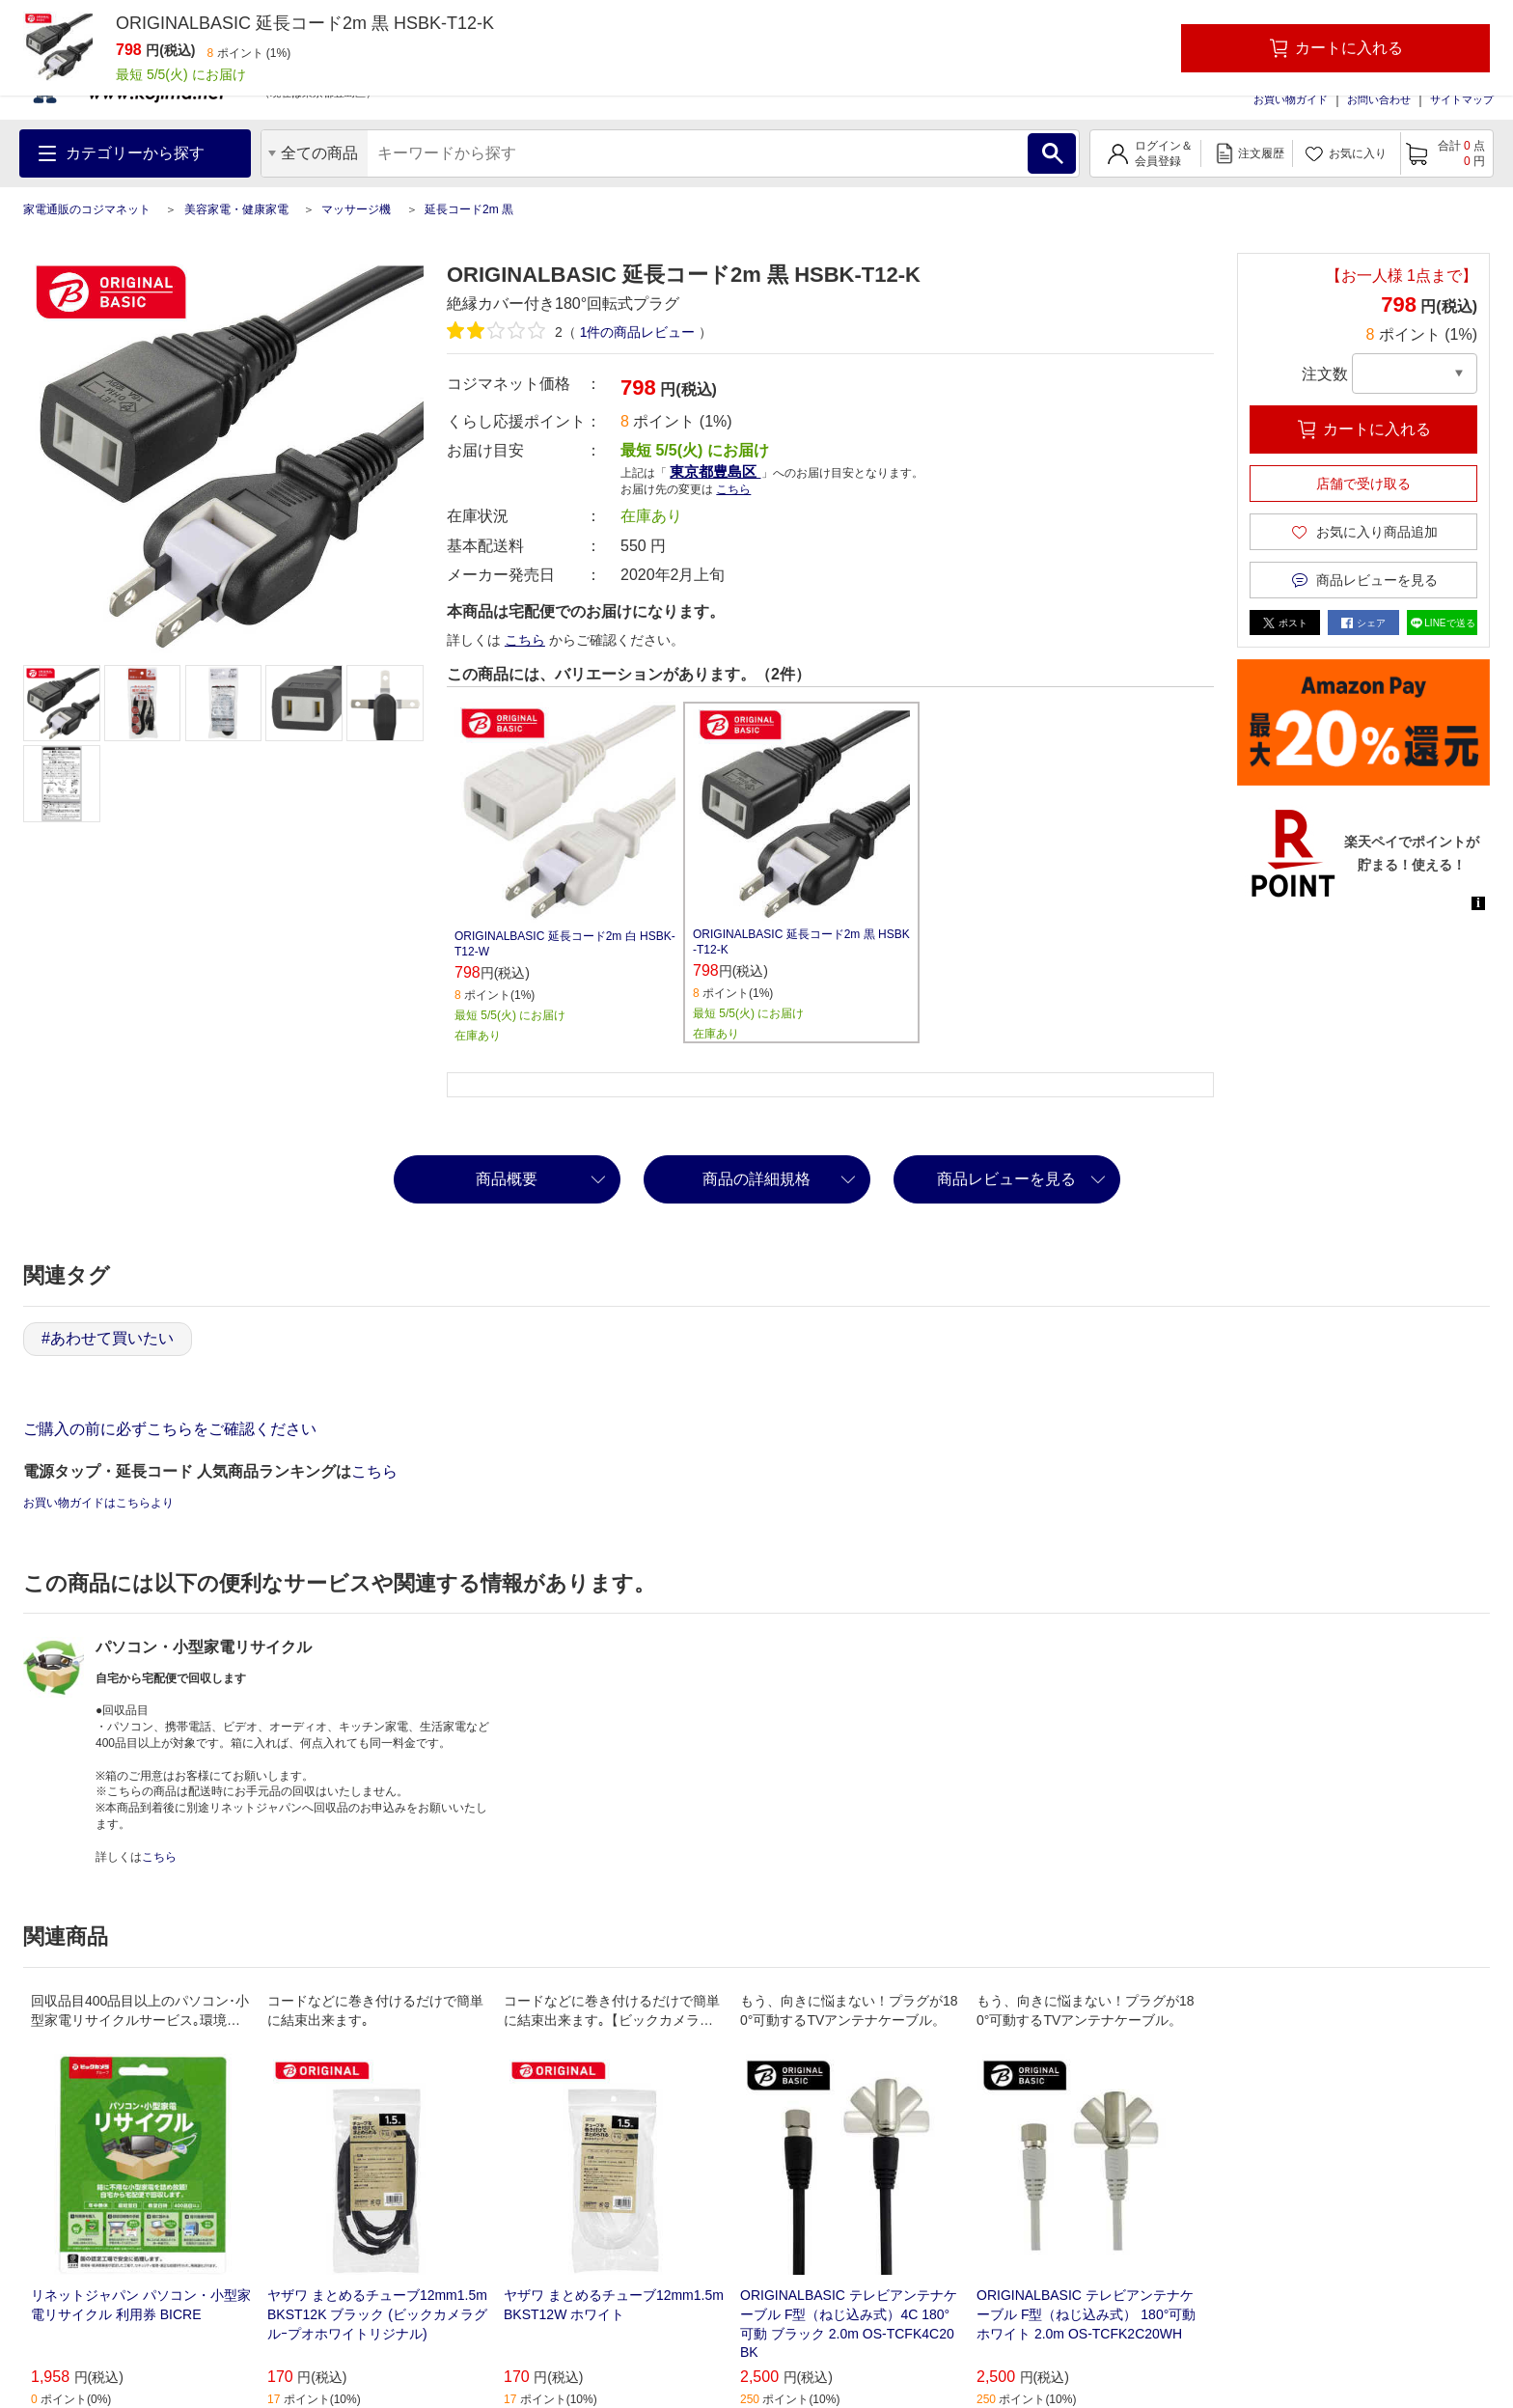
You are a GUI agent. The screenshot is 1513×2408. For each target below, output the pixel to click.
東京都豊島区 (715, 471)
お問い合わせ (1379, 99)
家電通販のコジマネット (87, 209)
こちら (733, 489)
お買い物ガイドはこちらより (98, 1502)
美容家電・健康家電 (236, 209)
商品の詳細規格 (756, 1179)
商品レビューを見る (1006, 1179)
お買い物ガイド (1290, 99)
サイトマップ (1462, 99)
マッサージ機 (356, 209)
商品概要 (506, 1179)
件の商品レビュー (638, 332)
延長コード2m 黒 (469, 209)
